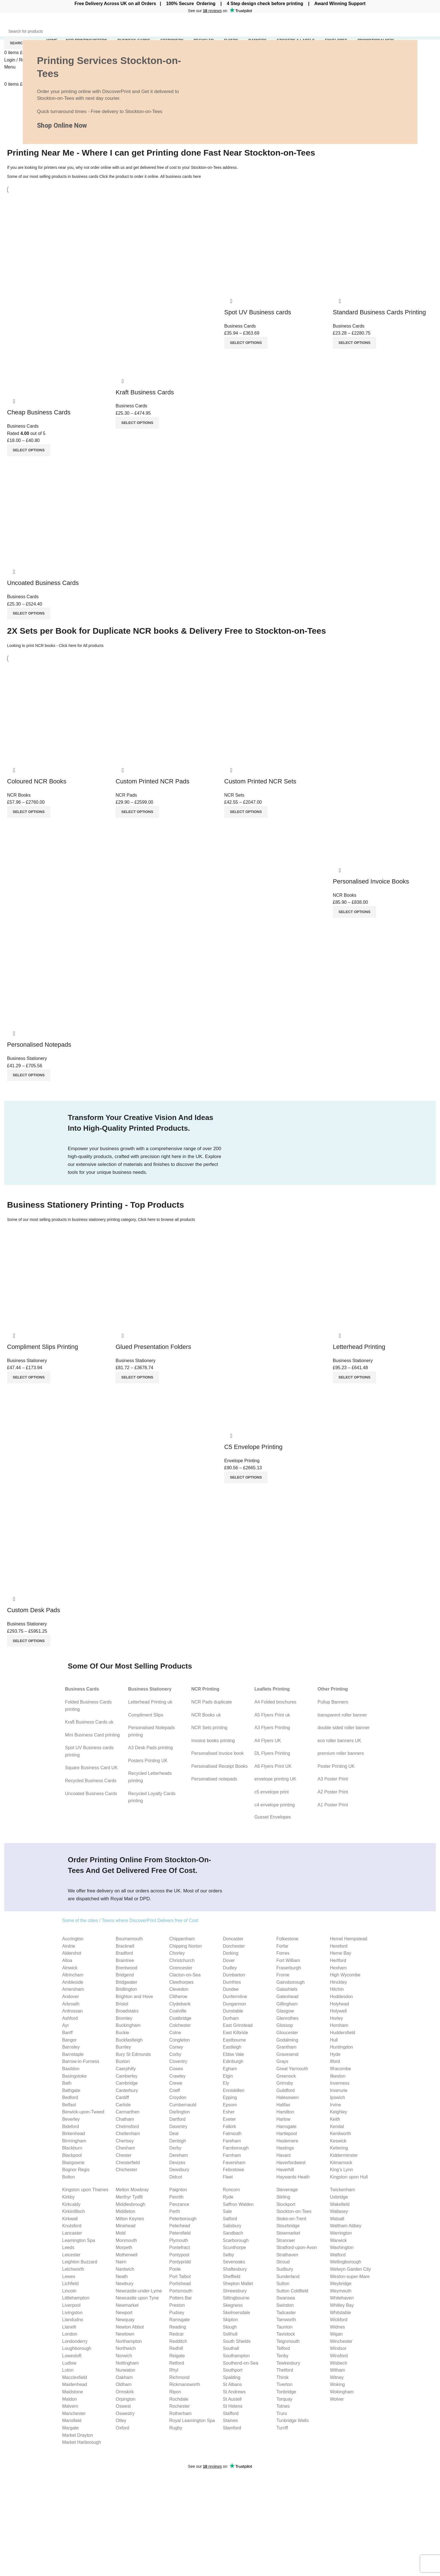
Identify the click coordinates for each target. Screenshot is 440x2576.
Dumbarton (234, 1974)
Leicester (71, 2254)
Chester (123, 2155)
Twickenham (342, 2189)
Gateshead (287, 1996)
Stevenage (287, 2189)
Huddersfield (342, 2032)
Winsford (339, 2355)
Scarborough (236, 2240)
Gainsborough (290, 1982)
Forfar (282, 1946)
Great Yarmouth (292, 2068)
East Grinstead (238, 2025)
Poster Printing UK (336, 1766)
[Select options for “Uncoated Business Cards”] (28, 613)
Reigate (177, 2355)
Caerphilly (126, 2068)
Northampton (129, 2341)
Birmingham (74, 2140)
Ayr (65, 2025)
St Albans (232, 2384)
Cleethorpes (181, 1982)
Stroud (282, 2261)
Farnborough (236, 2148)
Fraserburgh (288, 1967)
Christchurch (181, 1960)
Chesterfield (128, 2162)
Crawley (177, 2076)
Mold (120, 2233)
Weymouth (340, 2290)
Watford (337, 2254)
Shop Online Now (62, 125)
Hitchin (337, 1989)
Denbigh (177, 2140)
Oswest (123, 2406)
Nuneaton (125, 2370)
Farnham (232, 2155)
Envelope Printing (242, 1460)
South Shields (237, 2341)
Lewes (68, 2276)
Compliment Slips (145, 1715)
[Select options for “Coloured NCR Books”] (28, 812)
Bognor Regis (76, 2169)
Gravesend (287, 2054)
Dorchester (234, 1946)
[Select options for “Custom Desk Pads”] (28, 1641)
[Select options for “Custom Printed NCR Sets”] (245, 812)
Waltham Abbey (345, 2225)
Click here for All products (81, 645)
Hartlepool (286, 2133)
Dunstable (233, 2011)
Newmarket (127, 2305)
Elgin (228, 2076)
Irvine (335, 2104)
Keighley (338, 2111)
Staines (230, 2420)
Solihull (230, 2334)
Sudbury (284, 2269)
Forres (282, 1953)
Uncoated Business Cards (43, 582)
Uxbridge (339, 2197)
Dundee (230, 1989)
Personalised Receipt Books (219, 1766)
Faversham (234, 2162)
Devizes (177, 2162)
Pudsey (176, 2312)
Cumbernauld (182, 2104)
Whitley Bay (341, 2305)
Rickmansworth (184, 2384)
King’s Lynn (341, 2169)
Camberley (126, 2076)
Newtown (125, 2334)
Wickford (338, 2319)
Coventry (178, 2061)
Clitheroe (178, 1996)
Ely (226, 2083)
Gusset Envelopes (273, 1817)
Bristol (122, 2003)
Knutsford (71, 2225)
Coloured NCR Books (36, 781)
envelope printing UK (276, 1779)
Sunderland (287, 2276)
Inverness (339, 2083)
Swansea (285, 2298)
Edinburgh (233, 2061)
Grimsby (284, 2083)
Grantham (286, 2047)
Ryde (228, 2197)
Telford (283, 2348)
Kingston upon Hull (349, 2177)
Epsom (230, 2104)
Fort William (288, 1960)
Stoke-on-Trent (291, 2218)
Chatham (125, 2119)
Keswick (338, 2140)
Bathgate (71, 2090)
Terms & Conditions (390, 2516)
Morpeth (124, 2247)
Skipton (230, 2319)
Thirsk (282, 2377)
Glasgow (285, 2011)
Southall (231, 2348)
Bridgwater (126, 1982)
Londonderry (75, 2341)
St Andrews (234, 2391)
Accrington (73, 1938)
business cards (85, 176)
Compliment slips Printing (249, 2516)
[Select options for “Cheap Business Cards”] (28, 450)
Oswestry (125, 2413)
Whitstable (340, 2312)
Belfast (69, 2104)
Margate (70, 2427)
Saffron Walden (238, 2204)
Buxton (123, 2061)
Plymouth (178, 2240)
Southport (232, 2370)
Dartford (177, 2119)
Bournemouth (129, 1938)
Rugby (175, 2427)
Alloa (67, 1960)
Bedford (70, 2097)
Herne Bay (340, 1953)
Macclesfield (74, 2377)
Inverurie (338, 2090)
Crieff (174, 2090)
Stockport (285, 2204)
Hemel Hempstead (348, 1938)
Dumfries (232, 1982)
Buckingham (128, 2025)
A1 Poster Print (333, 1804)
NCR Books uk (206, 1715)
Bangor (69, 2040)
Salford (230, 2218)
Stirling (283, 2197)
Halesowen (287, 2097)
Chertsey (125, 2140)
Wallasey (339, 2211)
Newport (124, 2312)
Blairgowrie (73, 2162)
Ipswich (337, 2097)
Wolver (337, 2399)
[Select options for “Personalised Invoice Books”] (354, 912)
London (69, 2334)
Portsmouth (180, 2290)
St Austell (232, 2399)
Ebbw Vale (233, 2054)
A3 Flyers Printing (272, 1727)
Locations (234, 2548)
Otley (121, 2420)
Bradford (124, 1953)
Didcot (175, 2177)
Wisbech (338, 2363)
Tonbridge (286, 2391)
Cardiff (122, 2097)
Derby (175, 2148)
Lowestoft (71, 2355)
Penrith (176, 2197)
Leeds (68, 2247)
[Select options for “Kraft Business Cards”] (137, 423)
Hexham (338, 1967)
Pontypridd (180, 2261)
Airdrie (68, 1946)
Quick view (14, 401)
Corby (175, 2054)
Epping (230, 2097)
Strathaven (287, 2254)
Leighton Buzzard (80, 2261)
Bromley (124, 2018)
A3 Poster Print (333, 1779)
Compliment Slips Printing (42, 1346)
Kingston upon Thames (85, 2189)
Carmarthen (127, 2111)
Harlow (283, 2119)
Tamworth (286, 2319)
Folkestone (287, 1938)
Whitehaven (342, 2298)
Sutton (282, 2283)
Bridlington (126, 1989)
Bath (67, 2083)
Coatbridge (180, 2018)
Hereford (338, 1946)
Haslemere (287, 2140)
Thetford (284, 2370)
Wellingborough (345, 2261)
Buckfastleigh (129, 2040)
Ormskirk (125, 2391)
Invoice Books (238, 2495)
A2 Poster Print (333, 1791)
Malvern (70, 2406)
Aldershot (71, 1953)
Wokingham (341, 2391)
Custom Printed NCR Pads (152, 781)
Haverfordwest (290, 2162)
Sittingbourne (236, 2298)
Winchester (341, 2341)
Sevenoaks (234, 2261)
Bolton (68, 2177)
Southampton (236, 2355)
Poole (175, 2269)
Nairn (121, 2261)
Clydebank (180, 2003)
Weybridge (340, 2283)
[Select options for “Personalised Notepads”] (28, 1075)
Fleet (228, 2177)
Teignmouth (288, 2341)
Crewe (175, 2083)
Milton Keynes (130, 2218)
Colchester (180, 2025)
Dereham (178, 2155)
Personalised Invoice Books (371, 881)
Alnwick (70, 1967)
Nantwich (125, 2269)
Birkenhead (73, 2133)
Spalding (231, 2377)
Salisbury (232, 2225)
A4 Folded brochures (276, 1702)
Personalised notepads (214, 1779)
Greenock (286, 2076)
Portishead (180, 2283)
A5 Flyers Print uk (272, 1715)
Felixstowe (233, 2169)
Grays (282, 2061)
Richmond (179, 2377)
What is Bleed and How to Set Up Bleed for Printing (157, 2487)
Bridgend (125, 1974)
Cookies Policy (386, 2495)
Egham (230, 2068)
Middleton (125, 2211)
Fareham (232, 2140)
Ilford (335, 2061)
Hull (334, 2040)
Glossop (284, 2025)
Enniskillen (233, 2090)
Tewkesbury (288, 2363)
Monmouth (126, 2240)
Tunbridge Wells (292, 2420)
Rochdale (178, 2399)
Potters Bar (180, 2298)
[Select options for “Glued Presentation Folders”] (137, 1377)
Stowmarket (288, 2233)
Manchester (74, 2413)
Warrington (341, 2233)
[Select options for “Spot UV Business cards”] (245, 343)
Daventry (178, 2126)
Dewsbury (179, 2169)
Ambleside (72, 1982)
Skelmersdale (236, 2312)
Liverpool (71, 2305)
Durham (231, 2018)
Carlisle (123, 2104)
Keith (335, 2119)
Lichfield (70, 2283)
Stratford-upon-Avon (296, 2247)
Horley (336, 2018)
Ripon (175, 2391)
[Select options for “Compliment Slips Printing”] (28, 1377)
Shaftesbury (235, 2269)
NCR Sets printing (209, 1727)
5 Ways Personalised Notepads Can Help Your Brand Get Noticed (160, 2555)
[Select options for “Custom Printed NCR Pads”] (137, 812)
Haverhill (285, 2169)
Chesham (125, 2148)
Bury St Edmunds (133, 2054)
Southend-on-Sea (240, 2363)
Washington (341, 2247)
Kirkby (68, 2197)
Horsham (339, 2025)
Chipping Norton (185, 1946)
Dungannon (234, 2003)
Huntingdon (341, 2047)
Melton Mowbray (132, 2189)
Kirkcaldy (71, 2204)
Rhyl (173, 2370)
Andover (70, 1996)
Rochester (179, 2406)
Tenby (282, 2355)
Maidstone (72, 2391)
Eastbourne (234, 2040)
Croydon (177, 2097)
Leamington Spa (78, 2240)
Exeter (229, 2119)
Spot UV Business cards (257, 312)
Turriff (282, 2427)
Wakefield (340, 2204)
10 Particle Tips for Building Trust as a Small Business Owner (158, 2504)
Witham (337, 2370)
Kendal (337, 2126)
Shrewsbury (234, 2290)
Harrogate (286, 2126)
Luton (68, 2370)
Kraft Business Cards (145, 392)
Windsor (338, 2348)
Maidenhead (74, 2384)
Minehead (125, 2225)
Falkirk (229, 2126)
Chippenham (182, 1938)
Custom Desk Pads (33, 1610)
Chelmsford (127, 2126)
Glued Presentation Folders (153, 1346)
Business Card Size (317, 2484)
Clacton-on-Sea (184, 1974)
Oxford (122, 2427)
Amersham (73, 1989)
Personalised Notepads (39, 1044)
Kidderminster (344, 2155)
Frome (282, 1974)
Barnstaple (73, 2054)
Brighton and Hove (134, 1996)
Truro (281, 2413)
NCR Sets (234, 795)
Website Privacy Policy (394, 2484)
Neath (122, 2276)
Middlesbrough (130, 2204)
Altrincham (73, 1974)
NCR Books (19, 795)
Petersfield (180, 2233)
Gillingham (287, 2003)
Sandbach (233, 2233)
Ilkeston (337, 2076)
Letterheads (236, 2505)
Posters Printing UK (148, 1760)
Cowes (176, 2068)
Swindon (284, 2305)
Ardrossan (72, 2011)
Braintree (125, 1960)
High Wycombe (345, 1974)
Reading (177, 2327)
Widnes (337, 2327)
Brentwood (126, 1967)
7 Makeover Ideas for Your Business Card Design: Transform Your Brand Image (164, 2521)
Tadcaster (286, 2312)
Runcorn (231, 2189)
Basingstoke (74, 2076)
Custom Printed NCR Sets (260, 781)
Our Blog (380, 2505)
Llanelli (69, 2327)
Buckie (122, 2032)
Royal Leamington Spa (192, 2420)
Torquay (284, 2399)
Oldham (123, 2384)
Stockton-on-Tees (293, 2211)
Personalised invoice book (217, 1753)
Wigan (336, 2334)
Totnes (282, 2406)
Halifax (283, 2104)
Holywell (338, 2011)
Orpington (125, 2399)
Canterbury (127, 2090)
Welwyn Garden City (350, 2269)
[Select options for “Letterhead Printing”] (354, 1377)
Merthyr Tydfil (129, 2197)
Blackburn (72, 2148)
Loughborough (76, 2348)
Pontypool (179, 2254)
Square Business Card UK (91, 1767)
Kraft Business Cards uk (89, 1722)
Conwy (176, 2047)
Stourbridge (288, 2225)
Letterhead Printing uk (150, 1702)
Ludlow (69, 2363)
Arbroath (70, 2003)
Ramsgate (179, 2319)
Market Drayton (77, 2435)
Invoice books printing (213, 1740)
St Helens (232, 2406)
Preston (177, 2305)
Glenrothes (287, 2018)
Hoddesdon (341, 1996)
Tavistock (285, 2334)
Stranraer (285, 2240)
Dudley (230, 1967)
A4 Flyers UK (268, 1740)
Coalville (177, 2011)
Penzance (179, 2204)
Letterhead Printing (359, 1346)
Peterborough (182, 2218)
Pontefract (179, 2247)
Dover (229, 1960)
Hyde (335, 2054)
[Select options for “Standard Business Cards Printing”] (354, 343)
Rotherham (180, 2413)
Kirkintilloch (73, 2211)
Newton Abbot (130, 2327)
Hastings (285, 2148)
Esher (229, 2111)
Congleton (179, 2040)
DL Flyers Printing (272, 1753)
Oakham (124, 2377)
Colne (175, 2032)
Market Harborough (81, 2442)
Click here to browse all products (166, 1219)
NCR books (45, 645)
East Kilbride (235, 2032)
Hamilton (285, 2111)
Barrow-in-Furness (81, 2061)
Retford (176, 2363)
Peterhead (179, 2225)
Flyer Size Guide (314, 2496)
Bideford (70, 2126)
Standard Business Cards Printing (379, 312)
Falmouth (232, 2133)
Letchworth (73, 2269)
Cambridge (127, 2083)
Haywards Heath (292, 2177)
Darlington (179, 2111)
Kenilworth (340, 2133)
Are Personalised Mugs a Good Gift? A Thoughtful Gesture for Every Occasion (164, 2538)
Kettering (339, 2148)
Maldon (69, 2399)
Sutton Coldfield (292, 2290)
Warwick (338, 2240)
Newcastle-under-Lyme (139, 2290)
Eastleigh (232, 2047)
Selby (228, 2254)
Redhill (176, 2348)
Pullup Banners (333, 1702)
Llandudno (72, 2319)
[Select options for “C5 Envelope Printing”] (245, 1477)
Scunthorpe (234, 2247)
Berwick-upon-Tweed (83, 2111)
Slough (230, 2327)
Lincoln (69, 2290)
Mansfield (71, 2420)
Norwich (124, 2355)
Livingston (72, 2312)
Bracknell (125, 1946)
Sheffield (231, 2276)
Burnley (123, 2047)
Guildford (285, 2090)
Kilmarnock (341, 2162)
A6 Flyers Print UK (273, 1766)
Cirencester (180, 1967)
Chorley (177, 1953)
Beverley (71, 2119)
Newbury (124, 2283)
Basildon (70, 2068)
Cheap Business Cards (38, 412)
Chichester (126, 2169)
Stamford (232, 2427)
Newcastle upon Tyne (137, 2298)
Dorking (230, 1953)
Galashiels (286, 1989)
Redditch (178, 2341)
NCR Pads (126, 795)
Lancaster (72, 2233)
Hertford (338, 1960)
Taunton (284, 2327)
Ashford (70, 2018)
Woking (337, 2384)
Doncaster (233, 1938)
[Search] (220, 31)
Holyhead (339, 2003)
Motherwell (126, 2254)
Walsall (337, 2218)
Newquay (125, 2319)
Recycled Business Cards (90, 1780)
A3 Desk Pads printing (150, 1747)
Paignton (178, 2189)
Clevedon (178, 1989)
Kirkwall (70, 2218)
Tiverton (284, 2384)
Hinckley (338, 1982)
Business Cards (23, 426)
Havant (283, 2155)
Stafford (230, 2413)
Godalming (287, 2040)
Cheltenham (128, 2133)
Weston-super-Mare (350, 2276)
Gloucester (287, 2032)
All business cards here (180, 176)
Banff (67, 2032)
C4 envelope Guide (317, 2508)
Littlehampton (75, 2298)
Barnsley (71, 2047)
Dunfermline (235, 1996)
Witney (337, 2377)
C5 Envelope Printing (253, 1446)
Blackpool (72, 2155)
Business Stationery (27, 1058)
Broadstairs (127, 2011)
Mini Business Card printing (92, 1735)
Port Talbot (180, 2276)
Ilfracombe (340, 2068)
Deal (173, 2133)
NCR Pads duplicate (211, 1702)
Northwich (126, 2348)
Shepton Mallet (238, 2283)
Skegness (232, 2305)
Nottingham (127, 2363)
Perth (174, 2211)
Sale (227, 2211)
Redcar (176, 2334)
